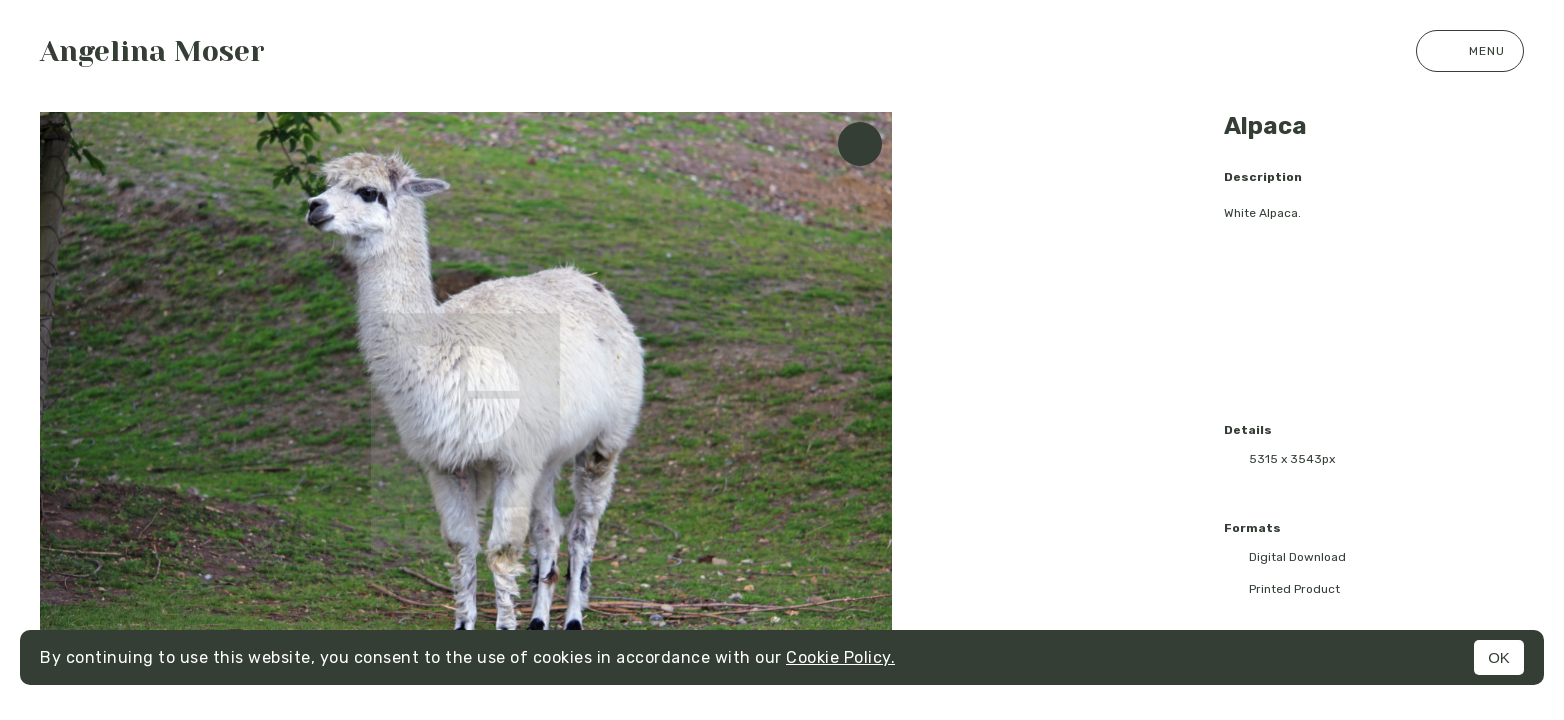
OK (1499, 657)
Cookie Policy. (840, 657)
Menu (1470, 51)
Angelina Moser (152, 51)
